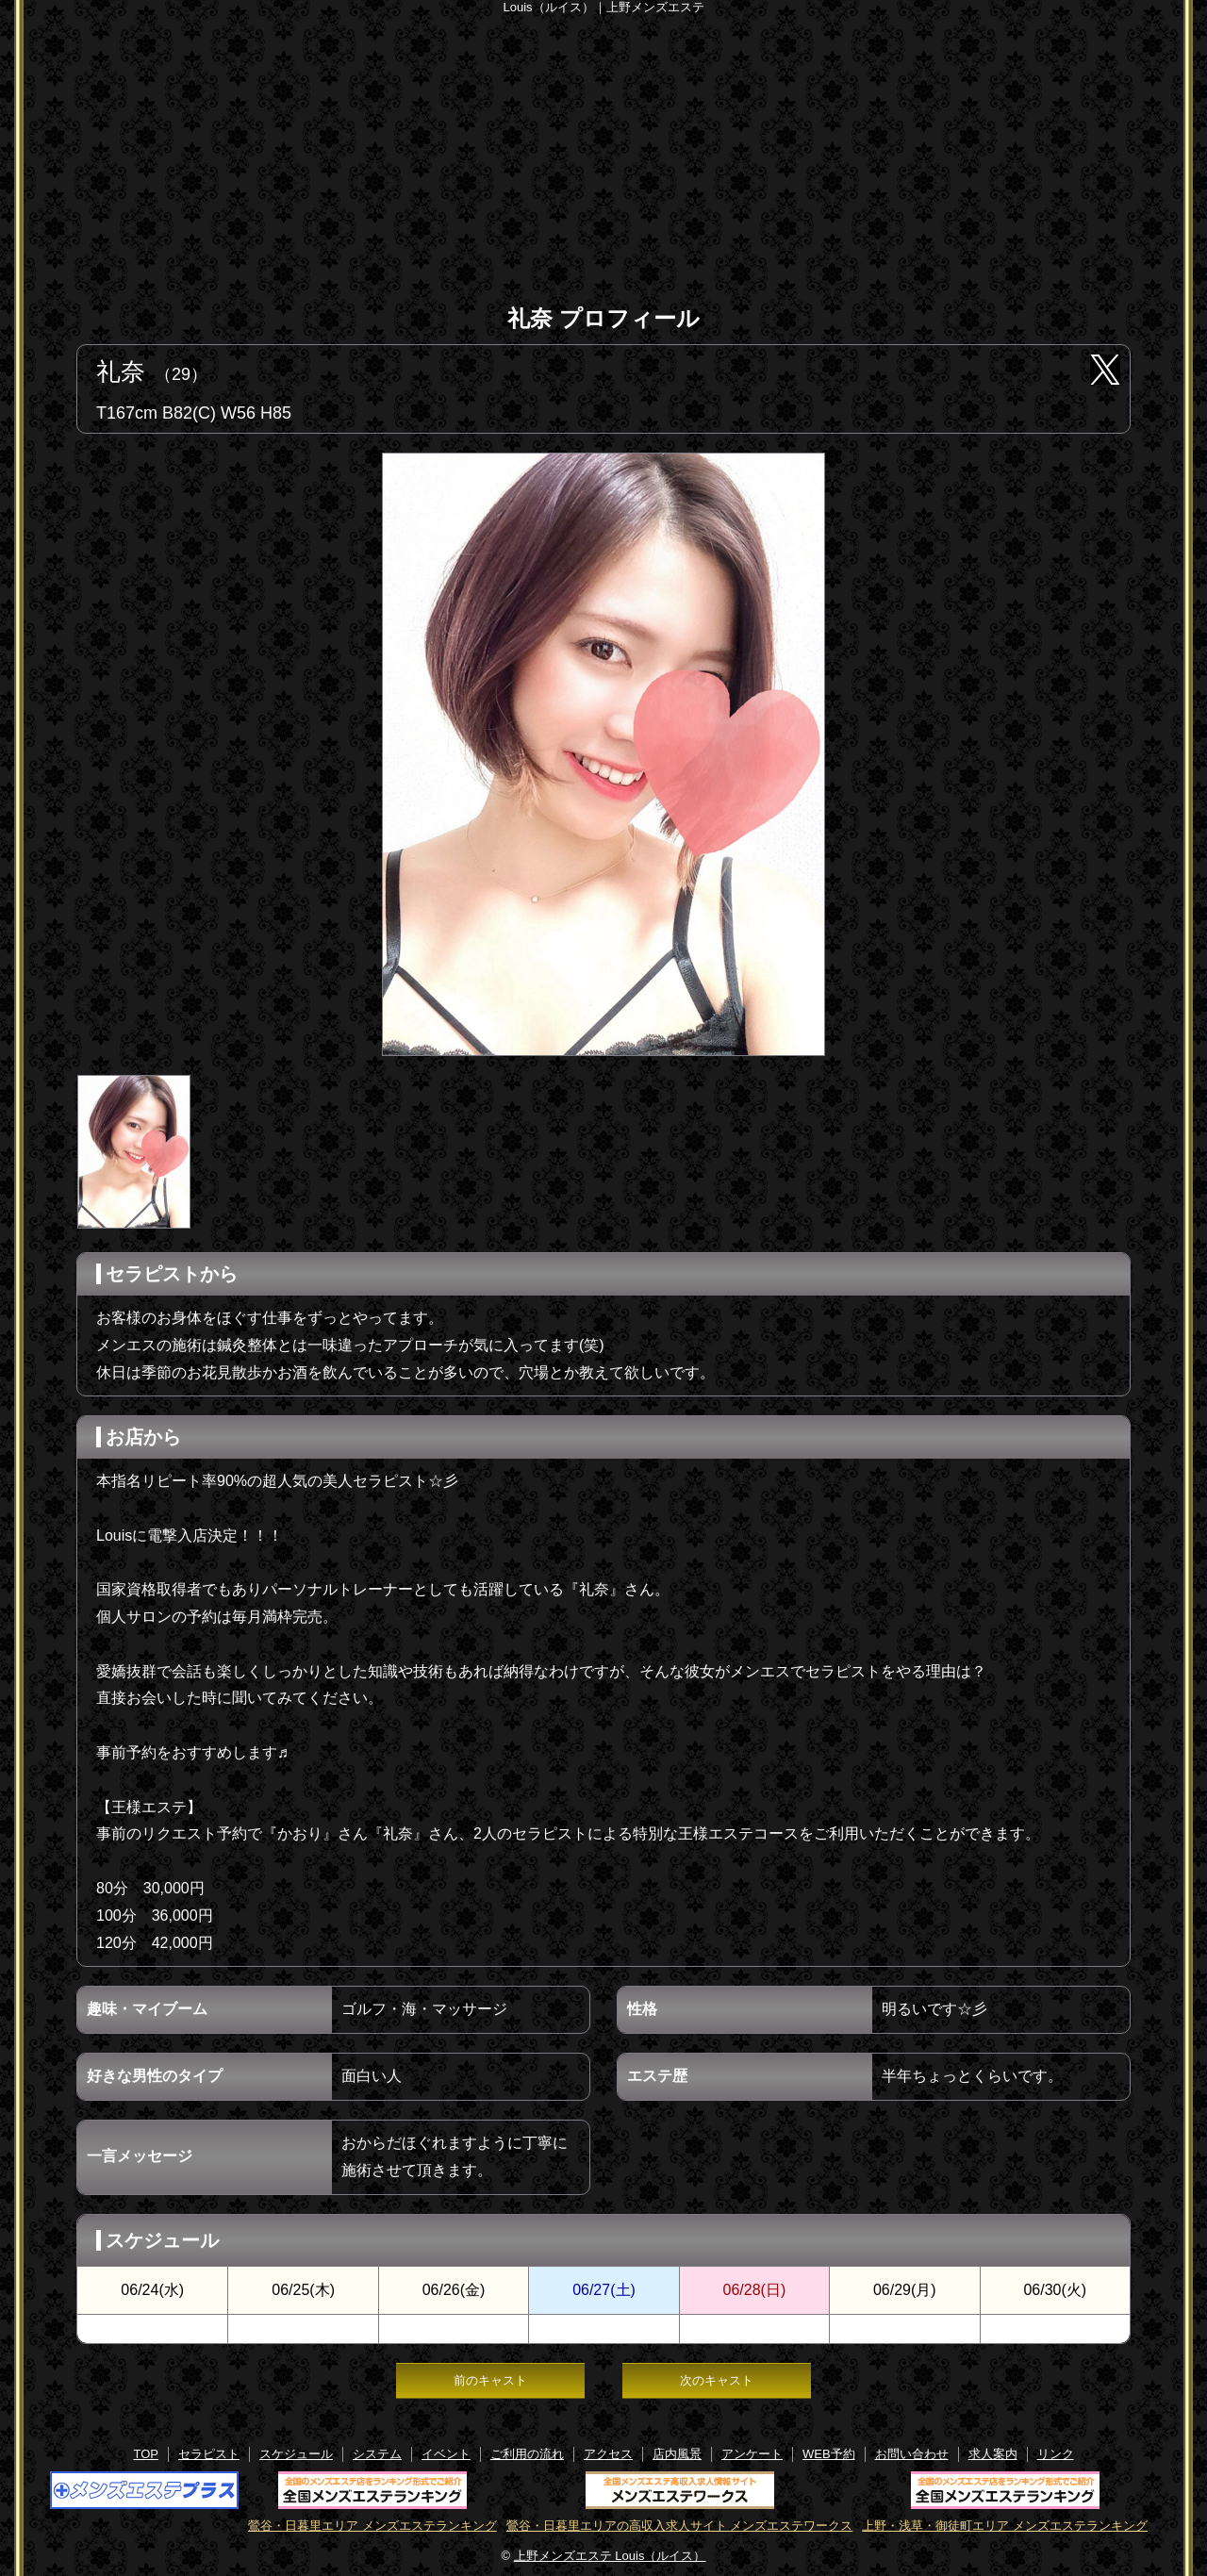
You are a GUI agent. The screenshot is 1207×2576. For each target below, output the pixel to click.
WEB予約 (828, 2454)
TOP (145, 2454)
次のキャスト (716, 2380)
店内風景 (677, 2454)
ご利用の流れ (527, 2454)
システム (377, 2454)
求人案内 (992, 2454)
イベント (446, 2454)
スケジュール (296, 2454)
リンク (1055, 2454)
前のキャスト (490, 2380)
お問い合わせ (912, 2454)
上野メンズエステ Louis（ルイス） (610, 2556)
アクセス (608, 2454)
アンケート (752, 2454)
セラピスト (209, 2454)
